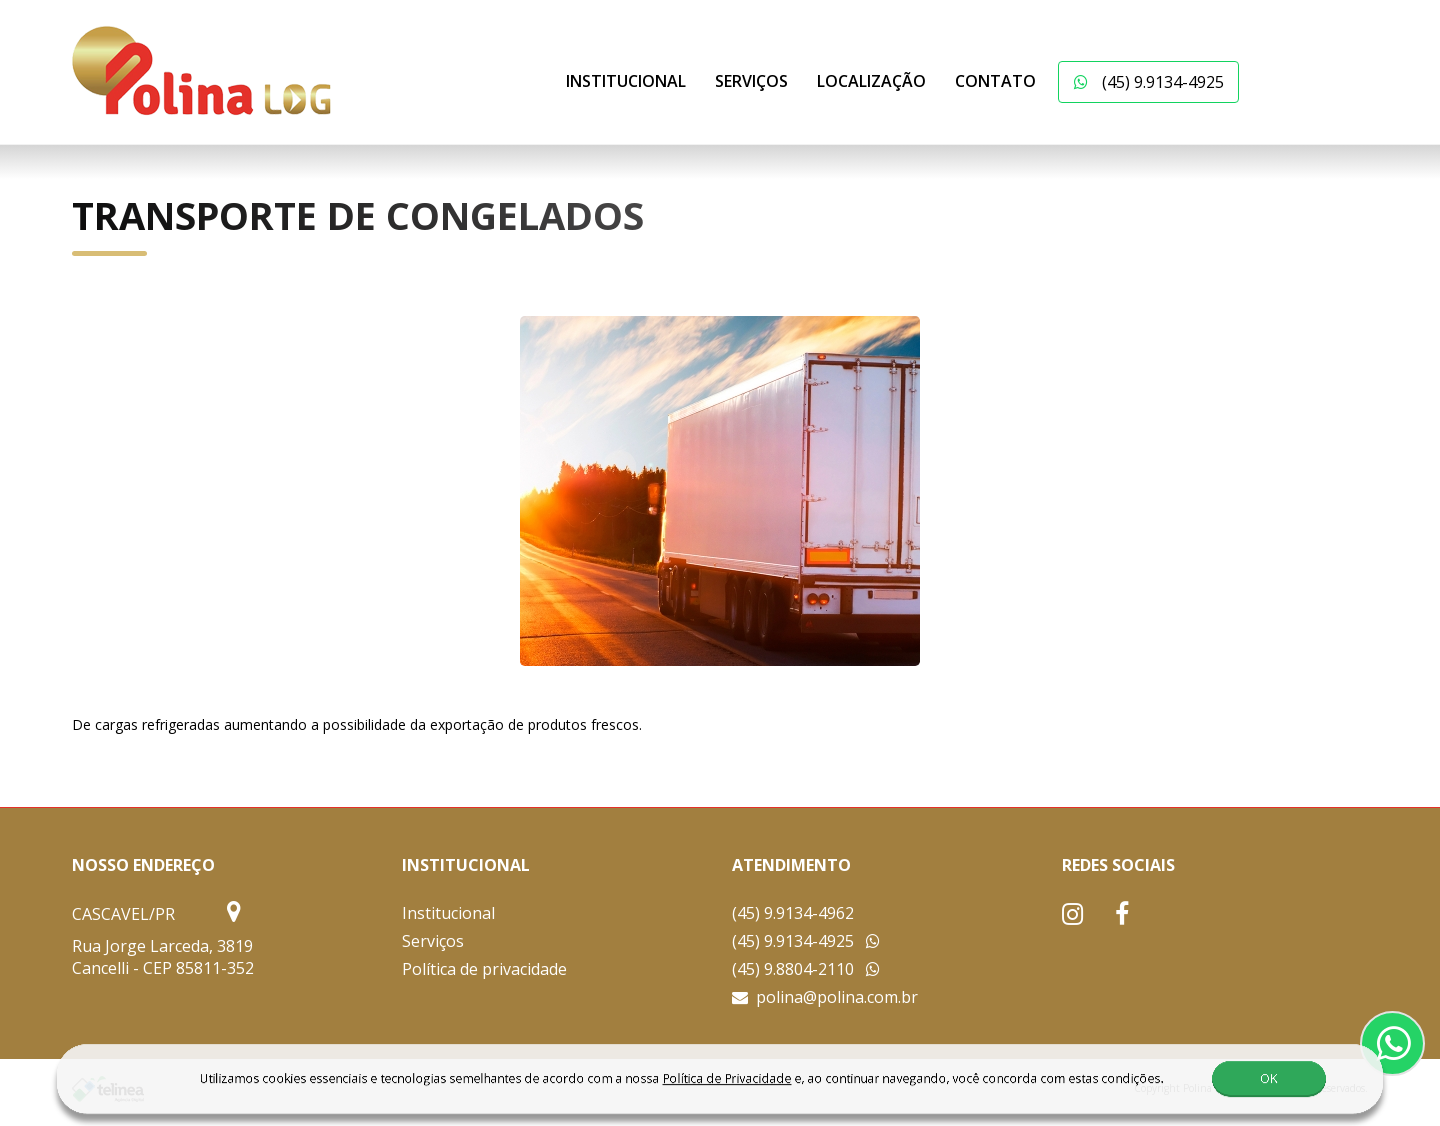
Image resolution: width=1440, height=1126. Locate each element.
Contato (995, 81)
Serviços (751, 81)
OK (1226, 1090)
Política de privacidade (484, 969)
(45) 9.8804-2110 (806, 969)
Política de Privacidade (682, 1090)
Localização (871, 81)
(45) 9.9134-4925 (1149, 82)
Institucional (626, 81)
